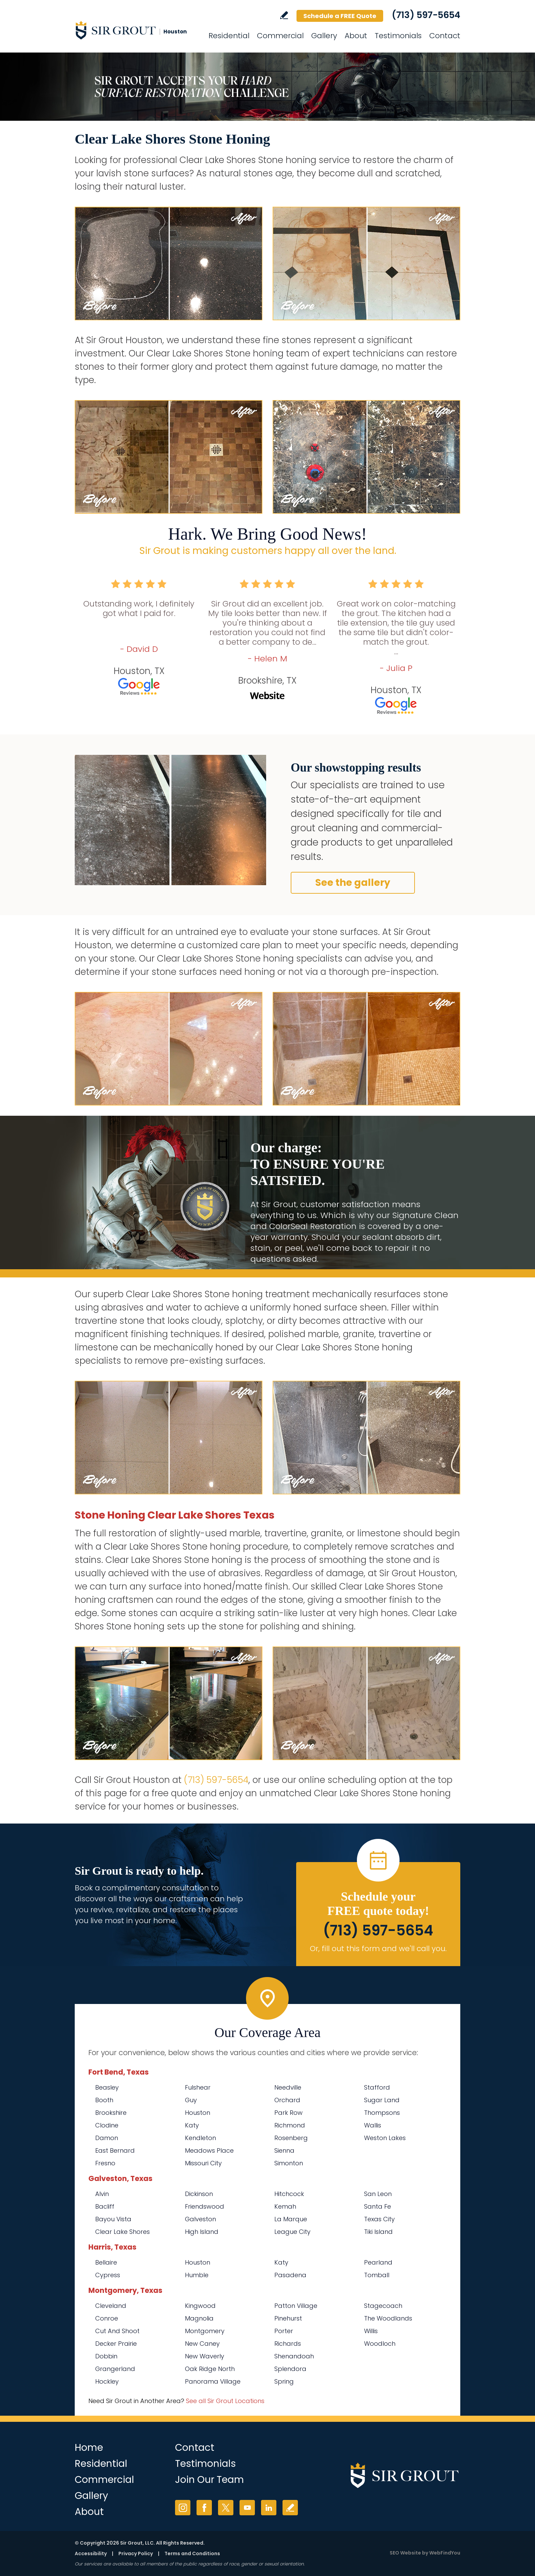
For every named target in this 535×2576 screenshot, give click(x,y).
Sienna (284, 2150)
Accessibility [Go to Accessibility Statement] (91, 2553)
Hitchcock (289, 2194)
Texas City (379, 2219)
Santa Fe (377, 2206)
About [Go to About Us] (356, 35)
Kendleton (200, 2138)
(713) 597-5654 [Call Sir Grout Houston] (426, 15)
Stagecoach (383, 2305)
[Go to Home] (136, 30)
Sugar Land (382, 2100)
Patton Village (295, 2305)
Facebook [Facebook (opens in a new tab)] (204, 2507)
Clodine (106, 2125)
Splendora (290, 2369)
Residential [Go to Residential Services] (228, 35)
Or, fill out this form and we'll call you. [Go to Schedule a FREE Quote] (378, 1948)
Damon (106, 2138)
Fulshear (198, 2087)
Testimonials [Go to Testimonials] (398, 35)
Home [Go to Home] (89, 2447)
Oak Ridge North (210, 2369)
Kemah (285, 2206)
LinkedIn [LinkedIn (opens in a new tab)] (268, 2507)
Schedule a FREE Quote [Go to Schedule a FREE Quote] (339, 16)
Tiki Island (378, 2231)
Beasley (107, 2087)
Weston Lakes (385, 2138)
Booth (104, 2100)
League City (292, 2231)
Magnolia (199, 2318)
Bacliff (104, 2206)
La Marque (290, 2219)
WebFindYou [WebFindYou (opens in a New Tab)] (444, 2552)
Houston (197, 2112)
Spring (284, 2381)
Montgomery (205, 2331)
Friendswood (204, 2206)
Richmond (289, 2125)
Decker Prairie (116, 2343)
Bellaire (106, 2262)
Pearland (378, 2262)
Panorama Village (213, 2381)
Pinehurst (288, 2318)
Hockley (107, 2381)
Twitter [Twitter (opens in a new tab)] (225, 2507)
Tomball (376, 2275)
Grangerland (115, 2369)
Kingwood (200, 2305)
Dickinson (199, 2194)
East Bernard (115, 2150)
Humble (196, 2275)
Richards (287, 2343)
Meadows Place (209, 2150)
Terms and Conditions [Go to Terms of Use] (192, 2553)
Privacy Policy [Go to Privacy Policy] (135, 2553)
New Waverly (204, 2356)
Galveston (200, 2219)
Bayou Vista (113, 2219)
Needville (287, 2087)
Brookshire (111, 2112)
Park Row (288, 2112)
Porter (283, 2331)
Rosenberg (291, 2138)
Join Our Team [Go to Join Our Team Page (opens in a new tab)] (209, 2479)
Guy (191, 2100)
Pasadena (290, 2275)
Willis (371, 2331)
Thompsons (382, 2112)
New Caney (202, 2343)
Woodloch (379, 2343)
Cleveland (110, 2305)
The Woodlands (388, 2318)
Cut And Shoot (117, 2331)
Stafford (377, 2087)
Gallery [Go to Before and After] (324, 35)
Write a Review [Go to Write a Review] (284, 15)
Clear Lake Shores (122, 2231)
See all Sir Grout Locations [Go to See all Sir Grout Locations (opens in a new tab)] (225, 2401)
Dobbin (106, 2356)
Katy (192, 2125)
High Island (201, 2231)
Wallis (372, 2125)
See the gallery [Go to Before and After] (352, 882)
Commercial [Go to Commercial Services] (280, 35)
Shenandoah (294, 2356)
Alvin (102, 2194)
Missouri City (203, 2163)
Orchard (287, 2100)
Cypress (107, 2275)
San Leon (378, 2194)
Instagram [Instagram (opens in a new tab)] (182, 2507)
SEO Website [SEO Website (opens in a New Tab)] (405, 2552)
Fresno (105, 2163)
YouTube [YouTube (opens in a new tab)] (247, 2507)
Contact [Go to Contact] (444, 35)
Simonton (288, 2163)
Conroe (106, 2318)
